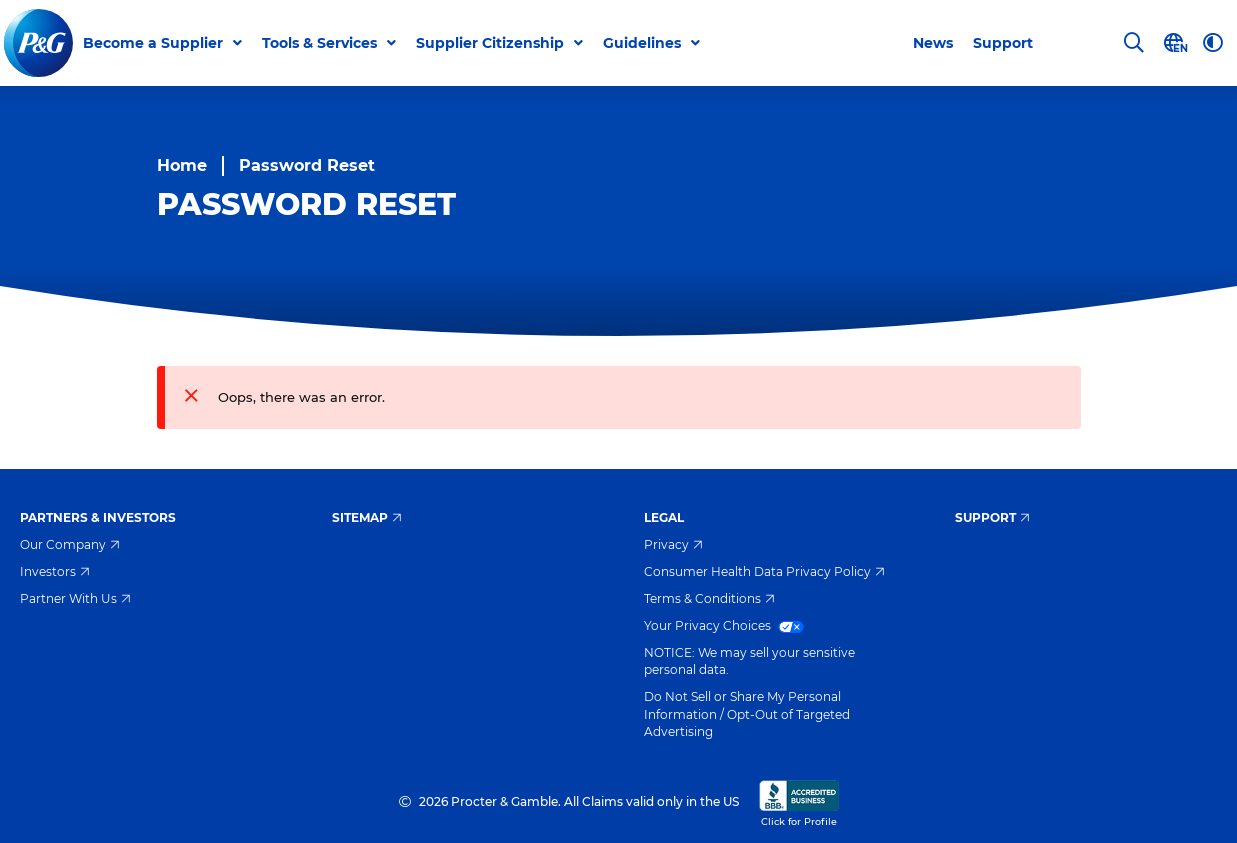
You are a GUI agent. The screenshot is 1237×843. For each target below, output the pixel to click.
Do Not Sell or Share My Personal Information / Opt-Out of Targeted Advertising (747, 713)
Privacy (673, 544)
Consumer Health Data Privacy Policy (764, 571)
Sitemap (367, 517)
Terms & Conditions (709, 598)
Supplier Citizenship (490, 43)
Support (1003, 43)
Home (182, 165)
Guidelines (642, 43)
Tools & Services (319, 43)
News (933, 43)
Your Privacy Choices (724, 625)
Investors (55, 571)
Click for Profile (799, 802)
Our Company (70, 544)
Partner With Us (75, 598)
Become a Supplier (153, 43)
